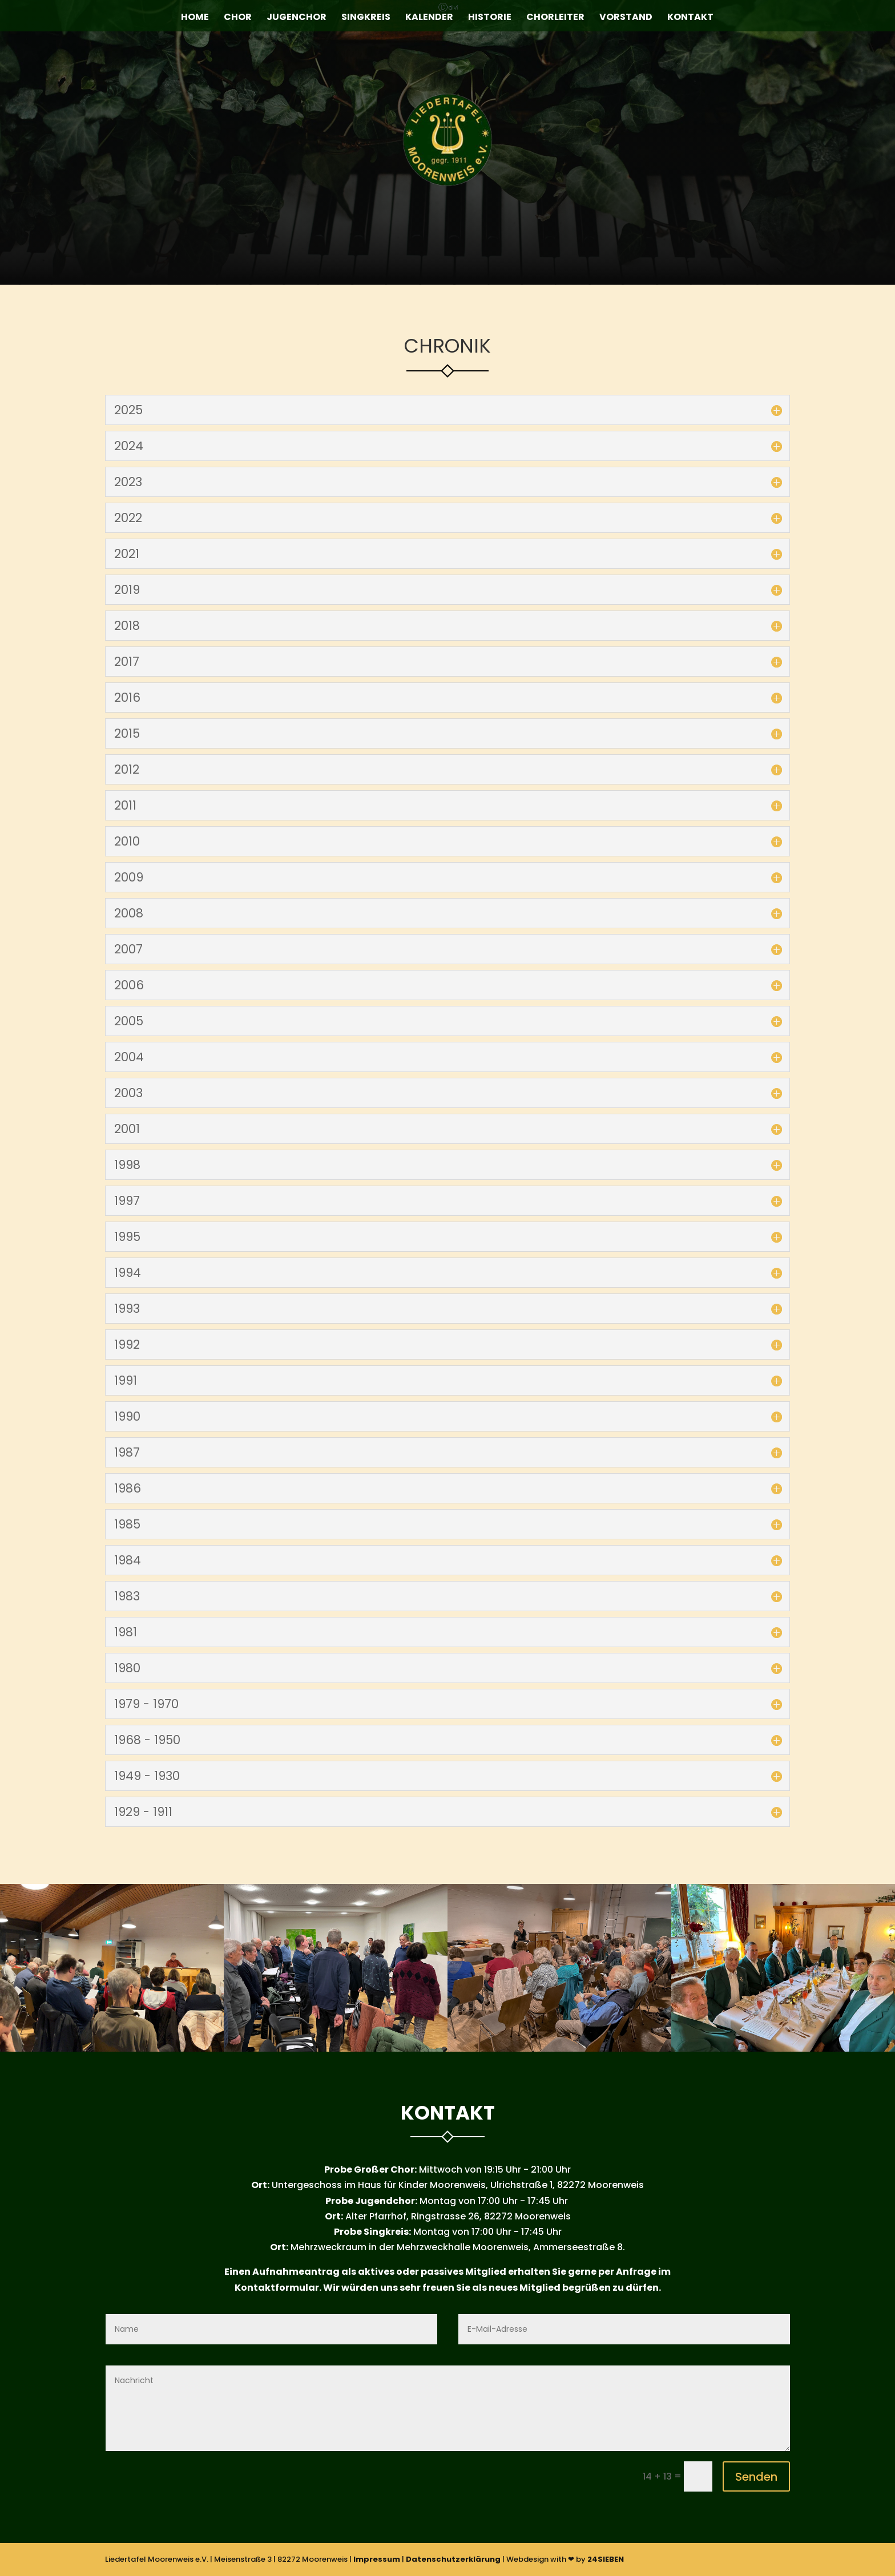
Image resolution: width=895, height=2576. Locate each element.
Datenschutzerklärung (453, 2559)
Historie (489, 18)
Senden (756, 2477)
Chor (238, 18)
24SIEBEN (605, 2559)
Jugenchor (296, 18)
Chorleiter (555, 18)
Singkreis (365, 18)
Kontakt (690, 18)
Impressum (376, 2559)
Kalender (429, 18)
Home (195, 18)
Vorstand (625, 18)
